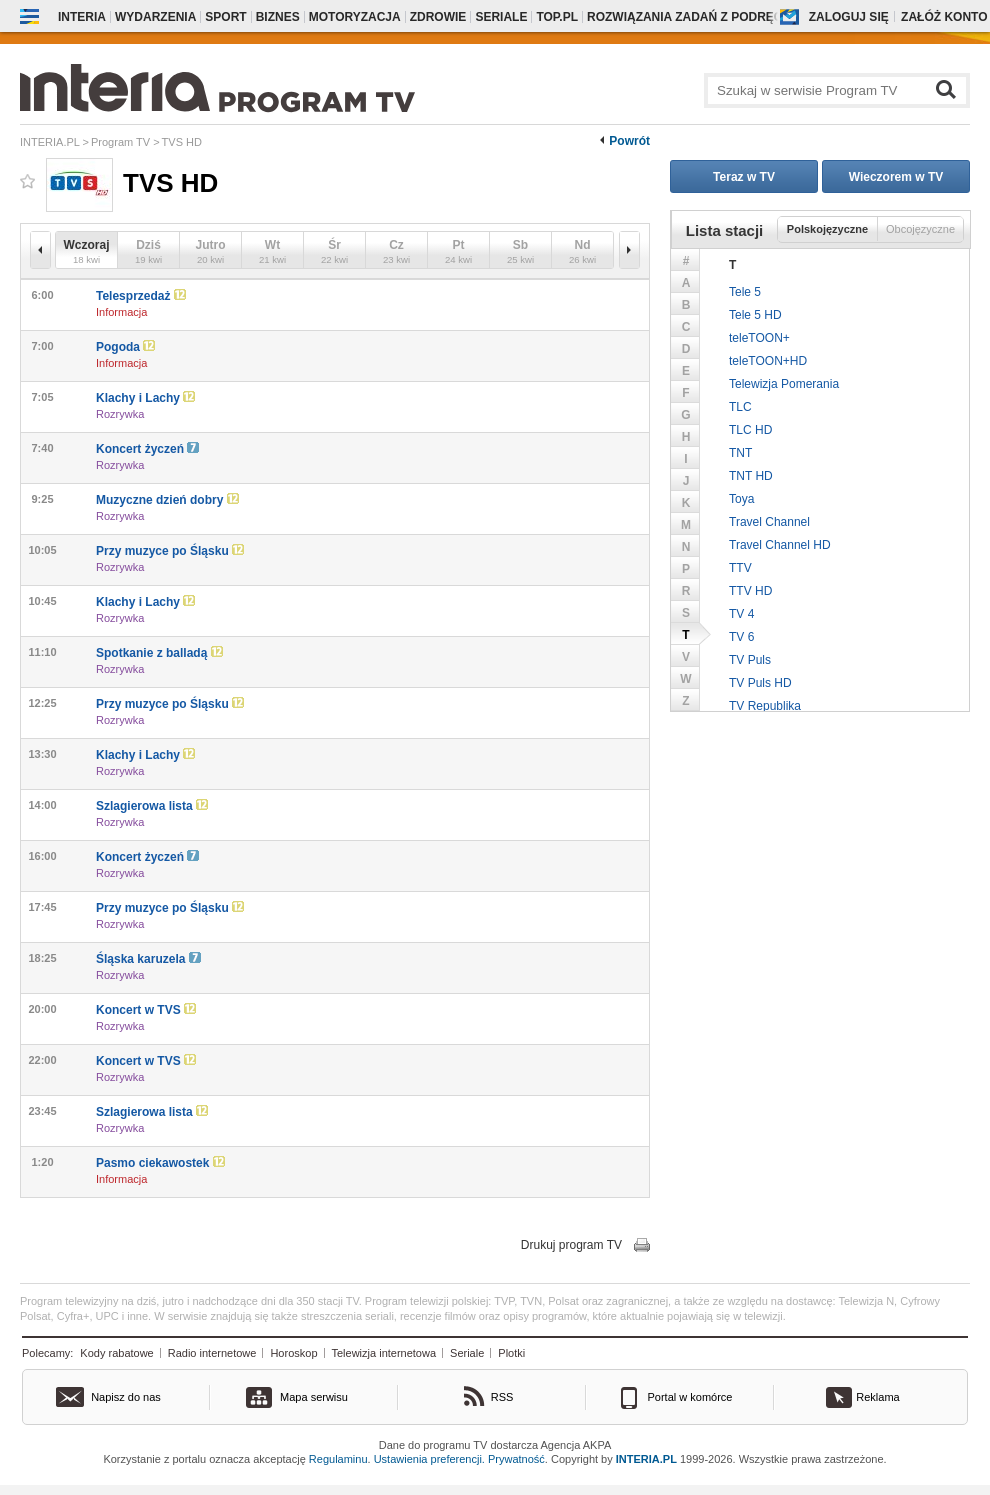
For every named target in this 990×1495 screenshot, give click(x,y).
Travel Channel (769, 522)
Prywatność (516, 1459)
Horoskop (293, 1353)
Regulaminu (338, 1459)
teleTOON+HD (768, 361)
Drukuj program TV (571, 1245)
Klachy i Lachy (145, 398)
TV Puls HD (760, 683)
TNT (740, 453)
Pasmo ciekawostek (160, 1163)
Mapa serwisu (314, 1397)
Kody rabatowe (116, 1353)
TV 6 (741, 637)
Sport (225, 17)
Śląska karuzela (148, 959)
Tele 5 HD (755, 315)
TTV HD (750, 591)
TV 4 (741, 614)
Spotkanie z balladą (159, 653)
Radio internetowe (212, 1353)
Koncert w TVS (146, 1010)
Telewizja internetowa (384, 1353)
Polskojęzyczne (827, 229)
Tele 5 (745, 292)
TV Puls (750, 660)
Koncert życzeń (147, 449)
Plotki (511, 1353)
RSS (502, 1397)
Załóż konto (944, 17)
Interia (82, 17)
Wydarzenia (155, 17)
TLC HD (750, 430)
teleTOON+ (759, 338)
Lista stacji (725, 230)
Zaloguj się (849, 17)
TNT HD (751, 476)
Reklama (877, 1397)
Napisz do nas (126, 1397)
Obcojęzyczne (920, 229)
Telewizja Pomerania (784, 384)
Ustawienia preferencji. (429, 1459)
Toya (741, 499)
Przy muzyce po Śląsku (170, 551)
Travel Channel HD (780, 545)
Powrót (629, 141)
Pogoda (125, 347)
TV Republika (765, 706)
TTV (740, 568)
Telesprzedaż (141, 296)
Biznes (278, 17)
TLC (740, 407)
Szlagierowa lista (152, 806)
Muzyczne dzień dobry (167, 500)
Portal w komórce (690, 1397)
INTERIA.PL (646, 1459)
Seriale (467, 1353)
